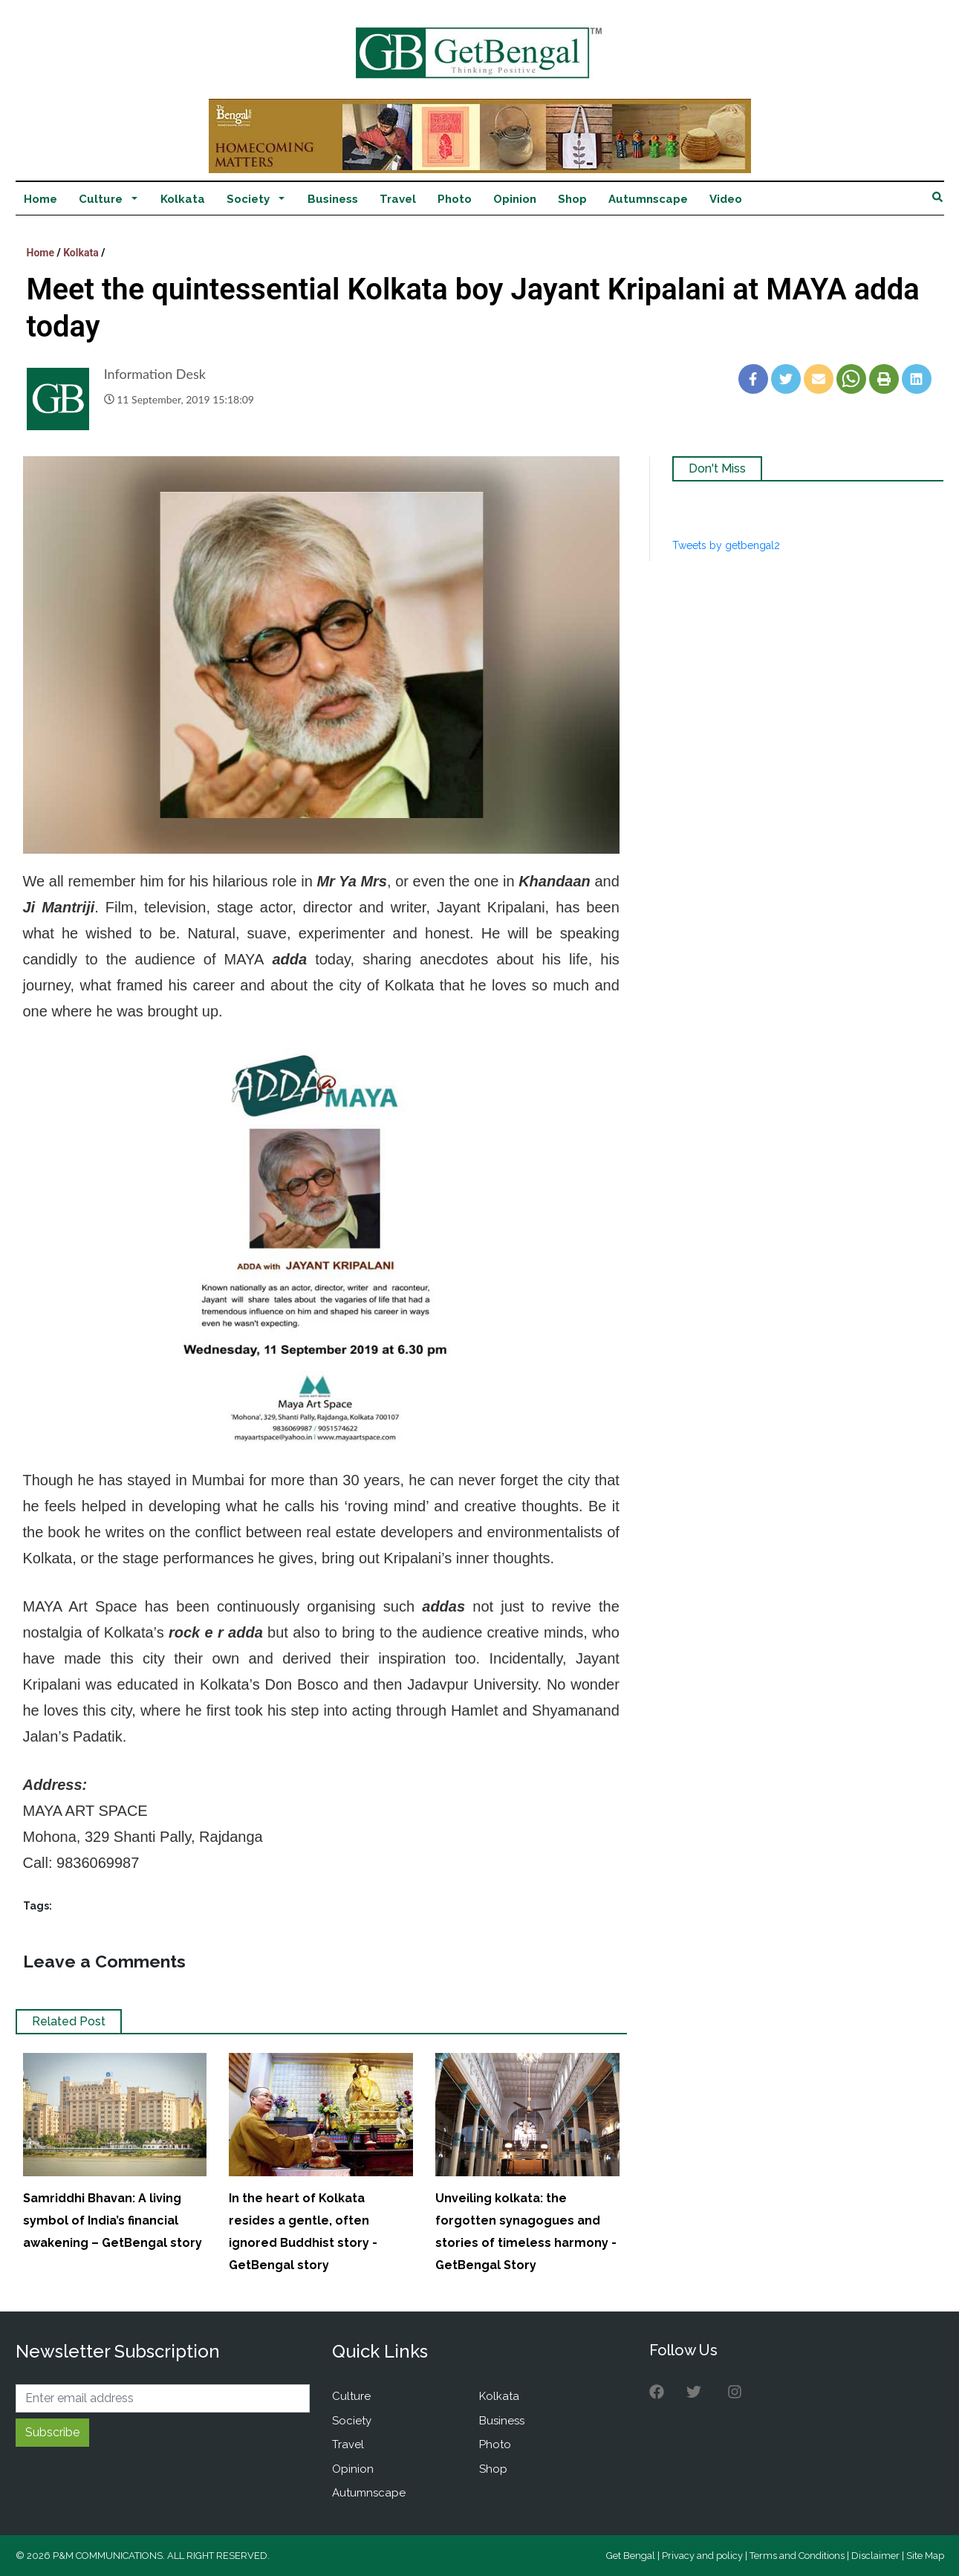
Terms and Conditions (797, 2555)
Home (40, 199)
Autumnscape (648, 199)
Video (725, 199)
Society (248, 199)
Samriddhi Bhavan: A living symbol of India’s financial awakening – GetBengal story (112, 2220)
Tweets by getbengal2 (726, 545)
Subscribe (52, 2432)
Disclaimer (875, 2555)
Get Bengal (630, 2555)
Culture (101, 199)
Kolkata (182, 199)
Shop (572, 199)
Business (333, 199)
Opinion (514, 199)
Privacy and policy (702, 2555)
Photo (455, 199)
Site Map (925, 2555)
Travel (398, 199)
